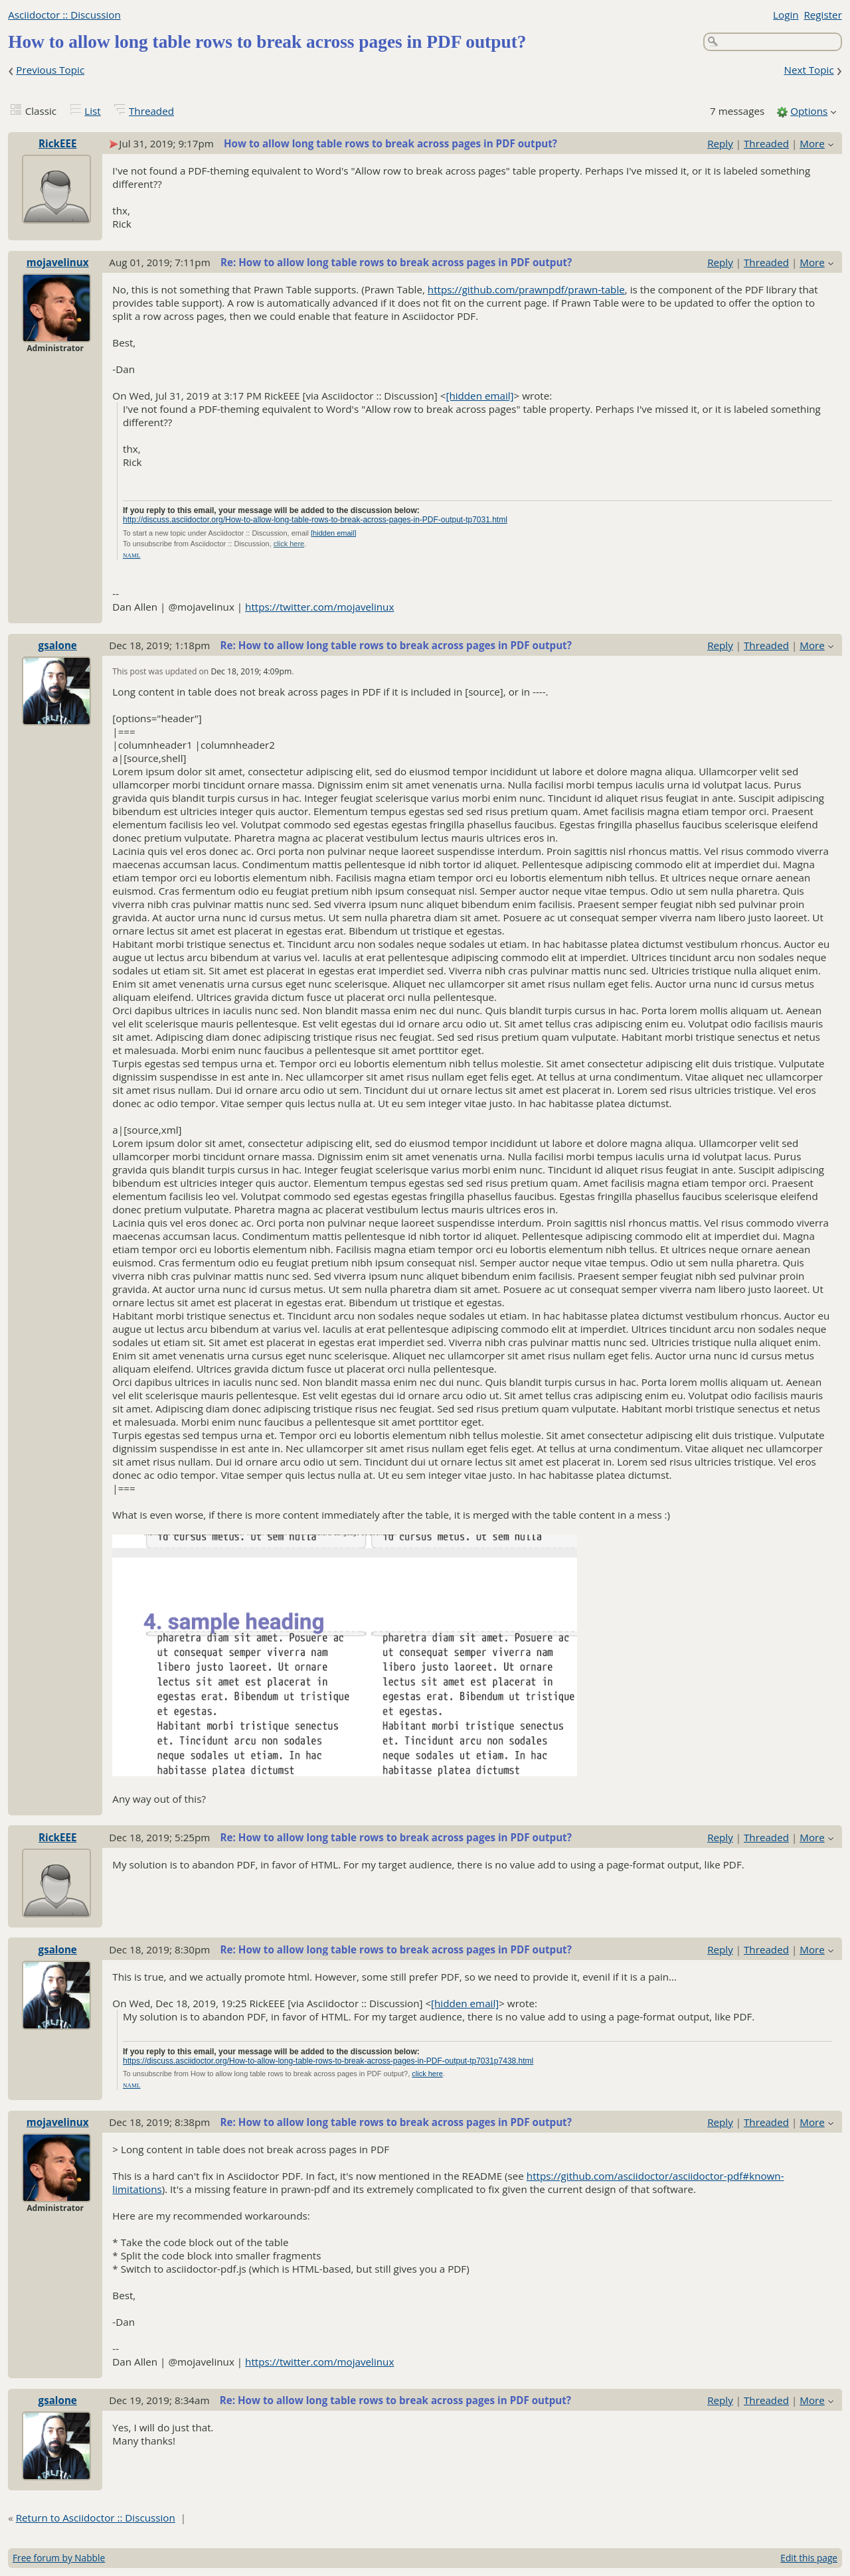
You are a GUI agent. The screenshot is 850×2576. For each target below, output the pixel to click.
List (92, 110)
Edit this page (808, 2557)
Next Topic (808, 69)
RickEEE (57, 143)
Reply (720, 143)
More (812, 143)
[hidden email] (479, 395)
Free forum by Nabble (59, 2557)
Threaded (151, 110)
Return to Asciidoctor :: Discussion (95, 2517)
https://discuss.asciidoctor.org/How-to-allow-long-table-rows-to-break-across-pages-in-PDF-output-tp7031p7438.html (328, 2061)
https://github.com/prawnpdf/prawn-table (526, 289)
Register (822, 14)
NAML (132, 555)
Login (785, 14)
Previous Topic (50, 69)
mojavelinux (58, 262)
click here (289, 544)
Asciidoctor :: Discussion (64, 14)
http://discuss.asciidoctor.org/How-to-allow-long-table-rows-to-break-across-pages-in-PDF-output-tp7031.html (315, 519)
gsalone (58, 645)
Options (808, 110)
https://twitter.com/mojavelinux (319, 606)
